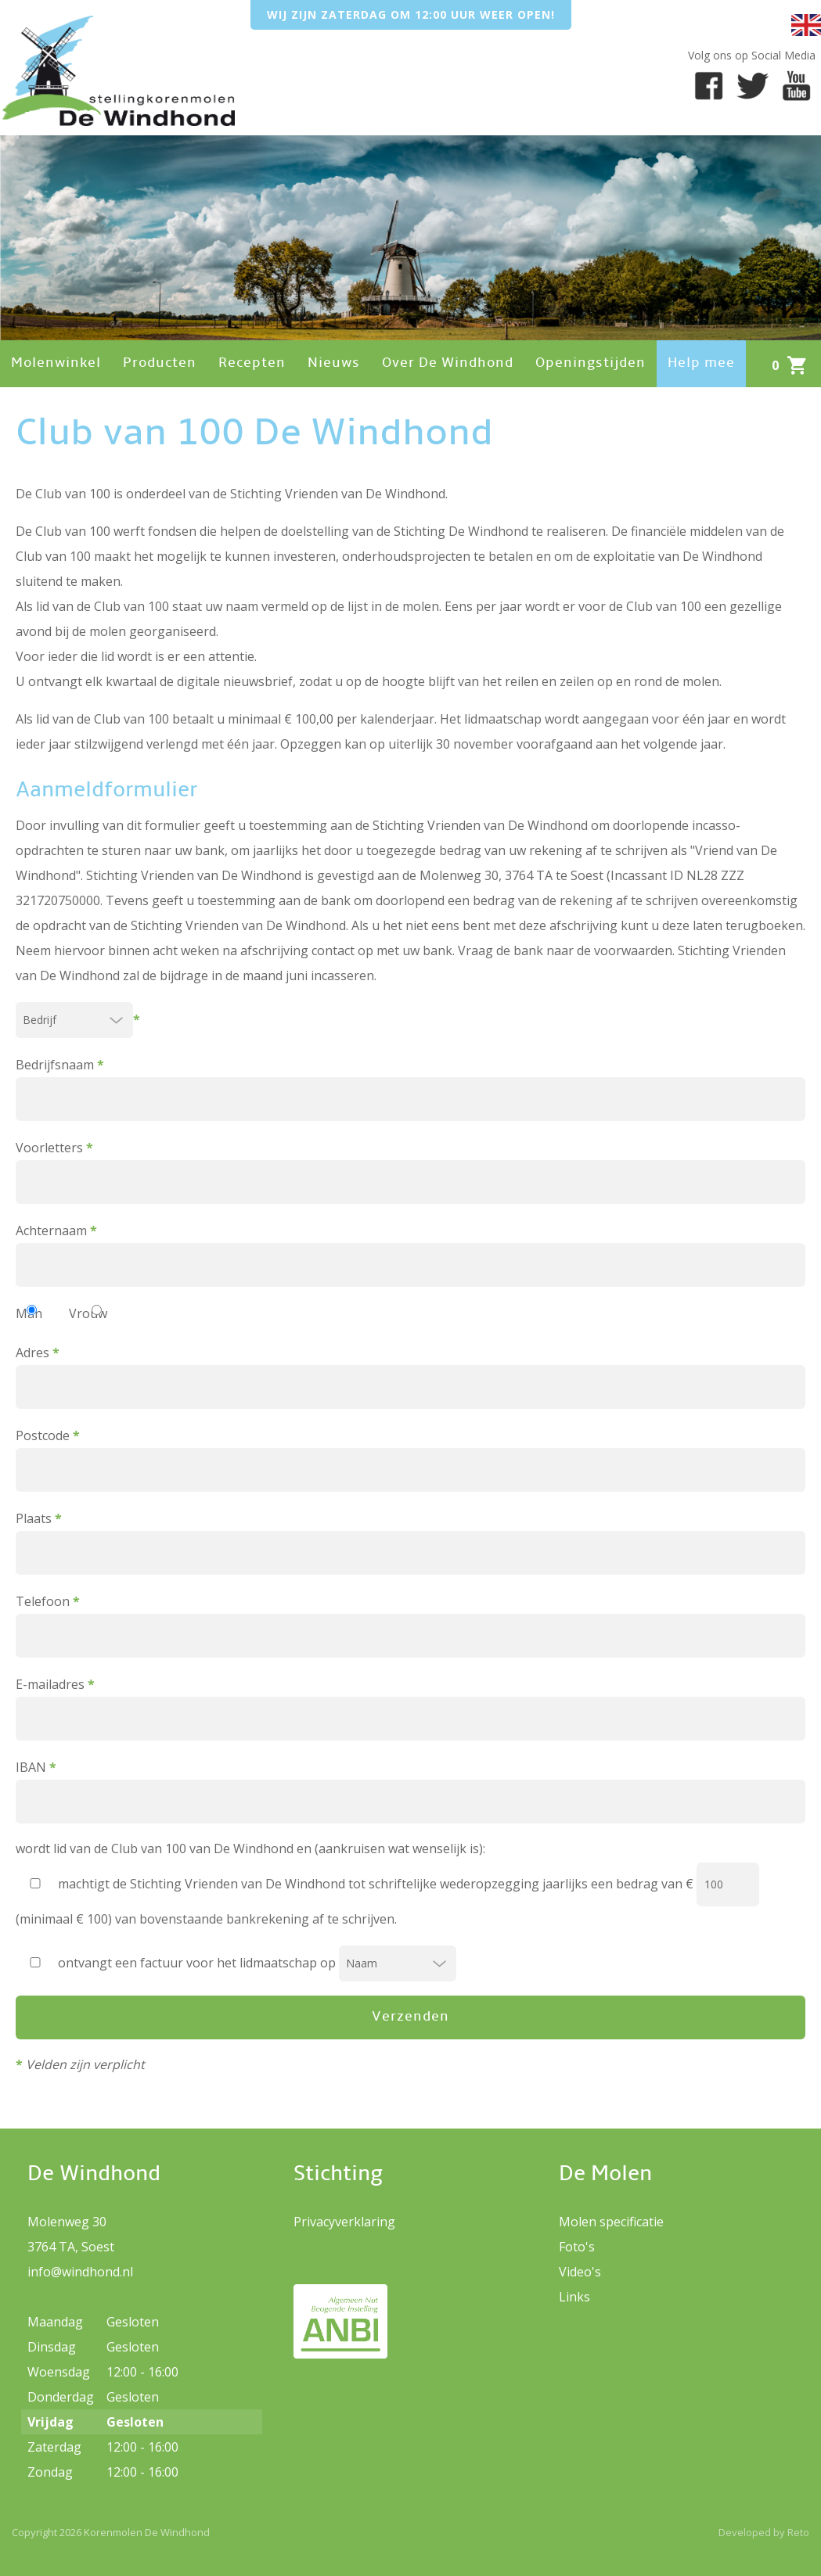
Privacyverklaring (344, 2221)
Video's (580, 2271)
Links (574, 2296)
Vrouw (88, 1313)
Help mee (701, 363)
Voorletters (410, 1171)
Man (29, 1313)
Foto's (577, 2246)
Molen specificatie (611, 2221)
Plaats (410, 1542)
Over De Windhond (447, 363)
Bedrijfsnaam (410, 1088)
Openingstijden (590, 363)
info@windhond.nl (80, 2271)
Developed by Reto (763, 2532)
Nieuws (334, 363)
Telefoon (410, 1625)
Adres (410, 1376)
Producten (159, 363)
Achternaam (410, 1254)
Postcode (410, 1459)
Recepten (252, 363)
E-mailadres (410, 1708)
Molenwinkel (56, 363)
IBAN (410, 1791)
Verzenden (410, 2017)
